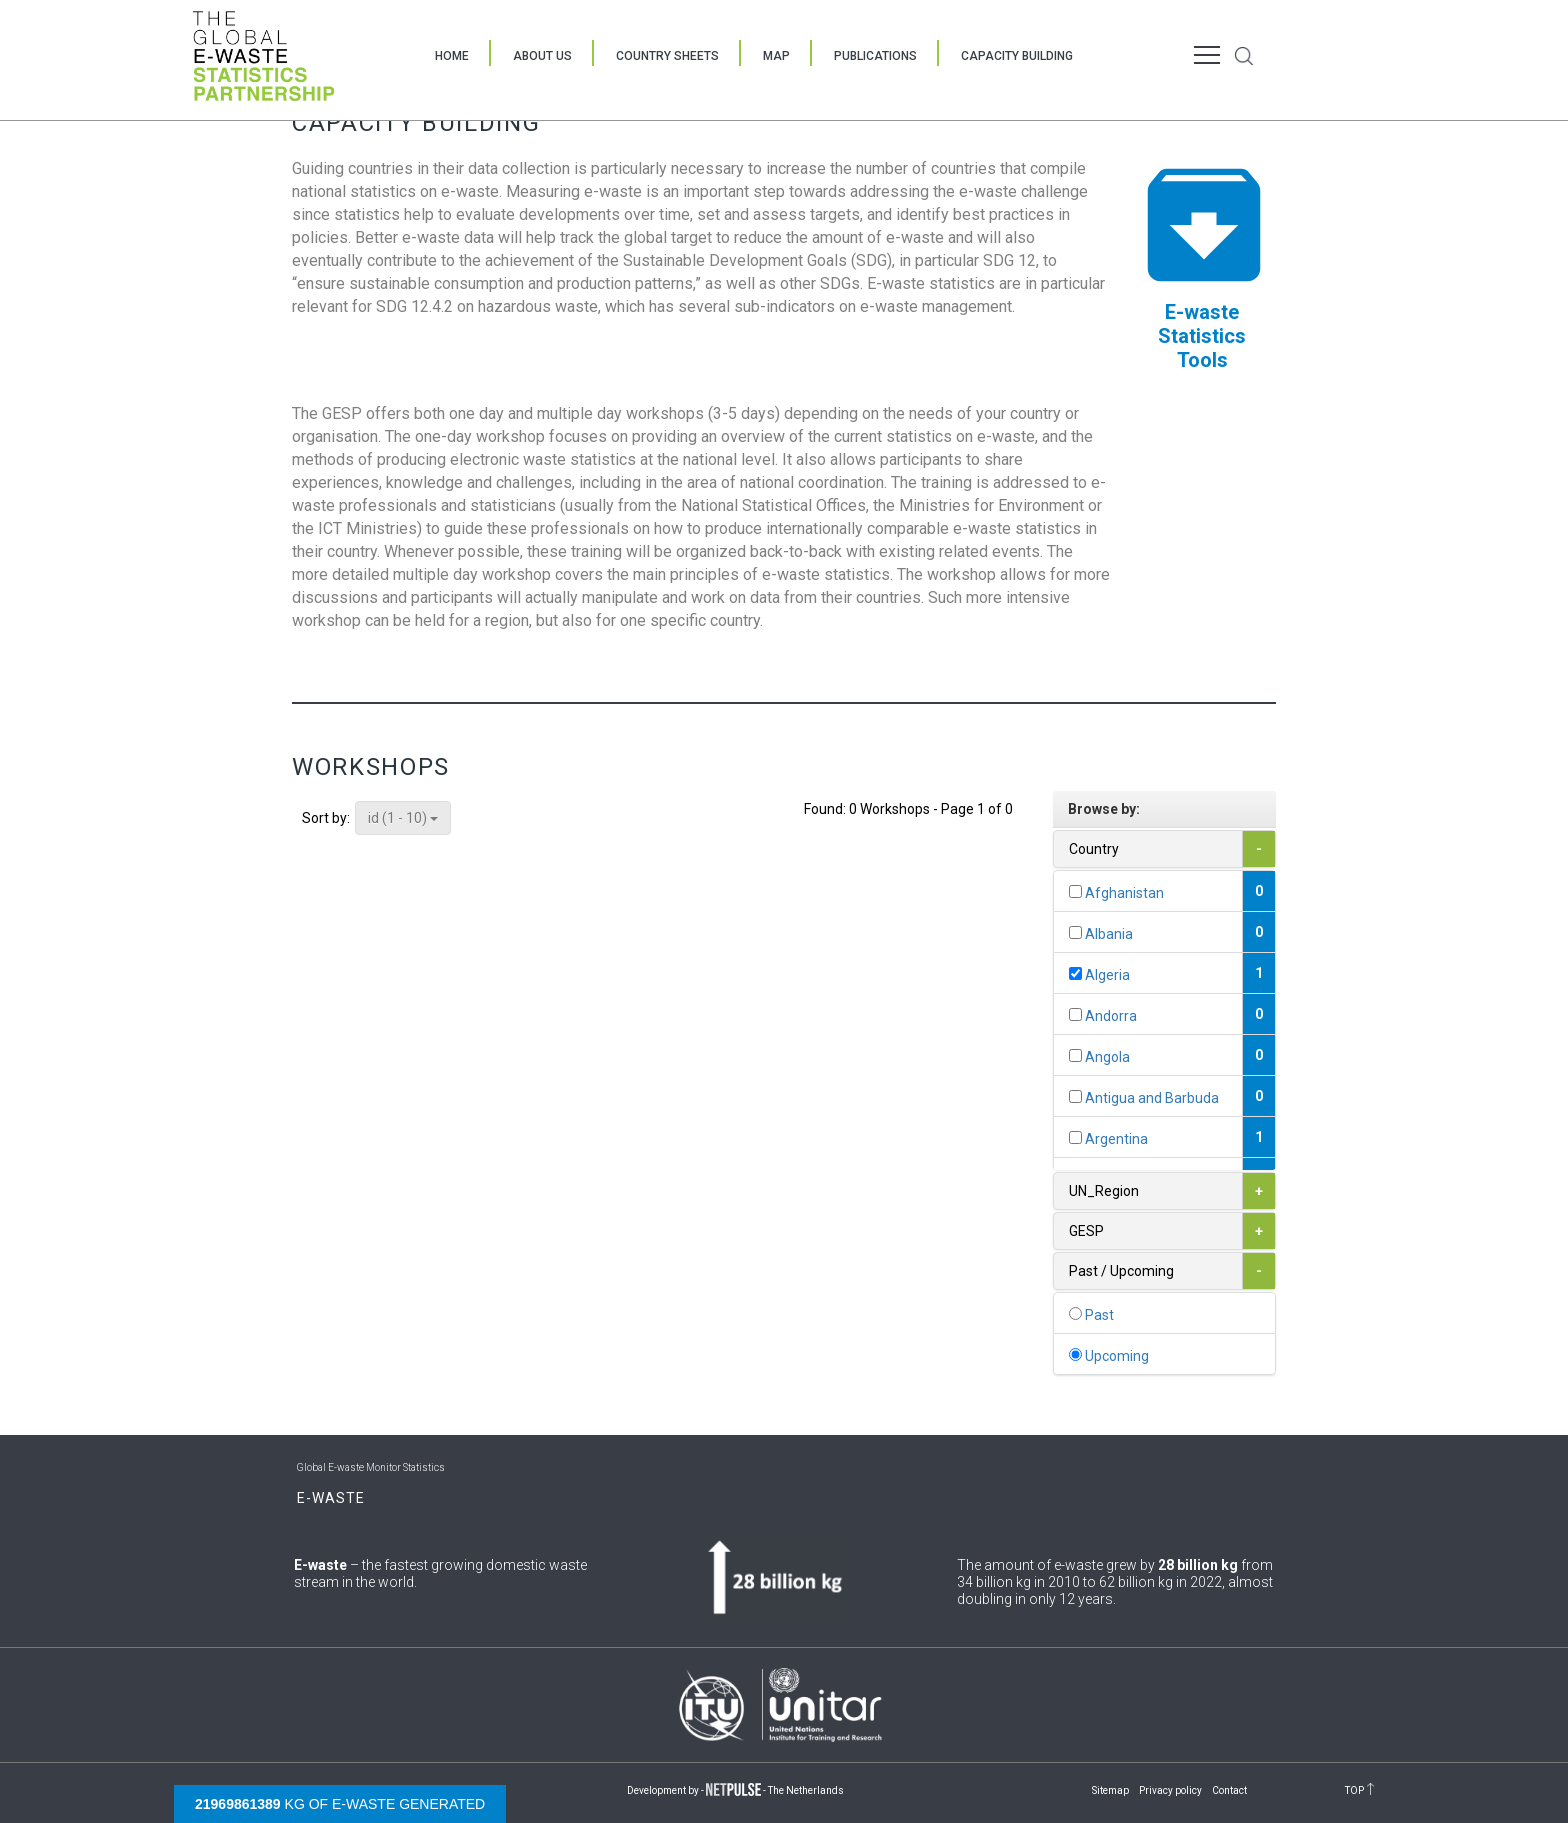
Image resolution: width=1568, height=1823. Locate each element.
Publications (875, 56)
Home (452, 56)
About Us (542, 56)
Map (776, 56)
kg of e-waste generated (340, 1804)
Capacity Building (1017, 56)
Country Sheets (667, 56)
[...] (1075, 891)
